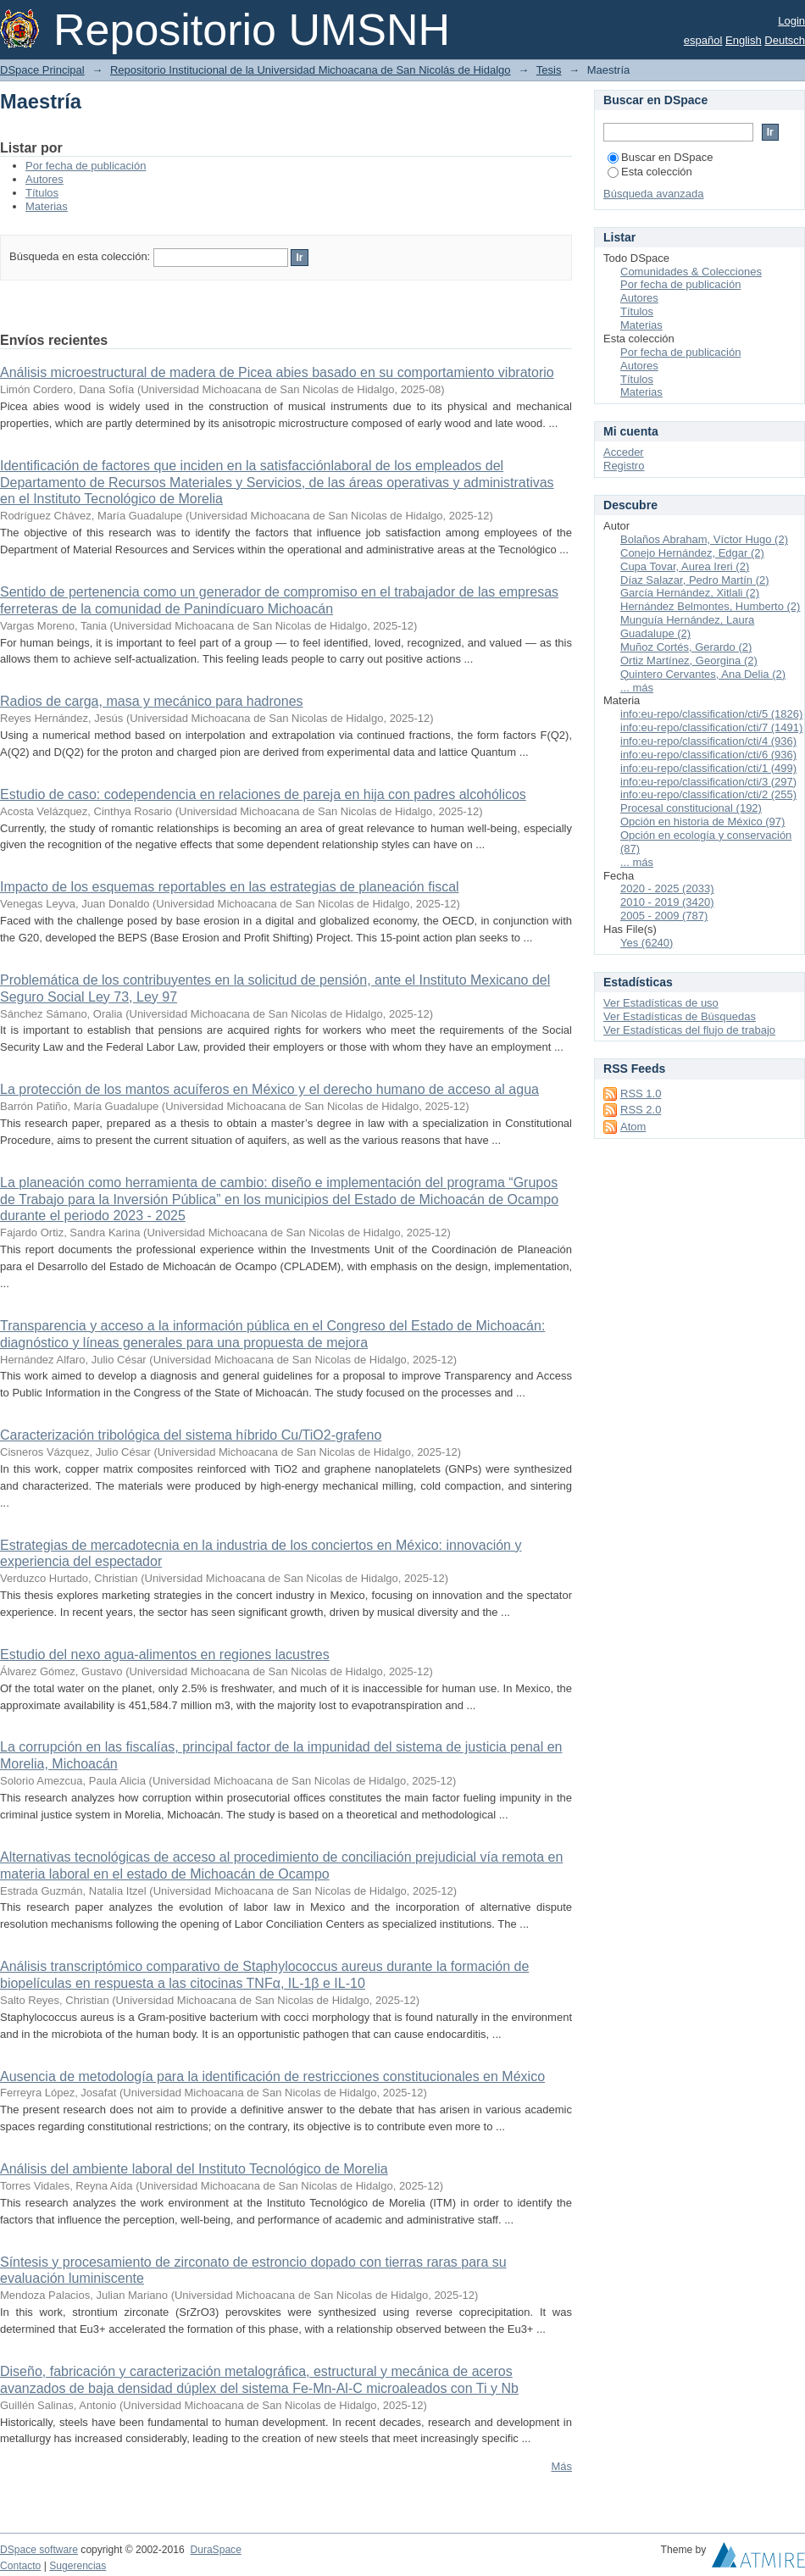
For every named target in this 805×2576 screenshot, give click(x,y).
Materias (46, 206)
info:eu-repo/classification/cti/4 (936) (708, 741)
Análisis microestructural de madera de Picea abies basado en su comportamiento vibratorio (277, 372)
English (743, 40)
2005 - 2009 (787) (664, 915)
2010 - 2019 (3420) (667, 902)
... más (636, 687)
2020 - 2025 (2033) (667, 888)
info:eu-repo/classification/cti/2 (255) (708, 794)
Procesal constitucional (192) (691, 808)
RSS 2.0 (640, 1109)
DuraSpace (215, 2550)
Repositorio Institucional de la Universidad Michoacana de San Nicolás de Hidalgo (310, 70)
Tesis (549, 70)
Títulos (41, 192)
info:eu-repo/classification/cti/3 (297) (708, 781)
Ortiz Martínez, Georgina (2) (689, 660)
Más (561, 2466)
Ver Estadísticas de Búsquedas (679, 1016)
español (703, 40)
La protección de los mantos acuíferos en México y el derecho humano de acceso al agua (269, 1089)
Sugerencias (77, 2566)
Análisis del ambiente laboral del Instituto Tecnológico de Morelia (194, 2169)
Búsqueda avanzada (653, 193)
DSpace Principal (42, 70)
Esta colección (650, 171)
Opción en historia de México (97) (702, 821)
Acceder (623, 452)
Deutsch (784, 40)
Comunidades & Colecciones (691, 271)
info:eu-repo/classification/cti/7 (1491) (711, 727)
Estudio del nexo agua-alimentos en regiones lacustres (165, 1654)
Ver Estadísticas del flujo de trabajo (689, 1030)
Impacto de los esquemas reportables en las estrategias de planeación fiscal (229, 887)
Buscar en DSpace (660, 157)
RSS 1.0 (640, 1093)
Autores (44, 179)
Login (791, 20)
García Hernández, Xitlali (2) (689, 592)
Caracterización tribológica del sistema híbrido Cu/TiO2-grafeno (190, 1435)
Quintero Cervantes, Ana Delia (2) (703, 674)
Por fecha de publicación (85, 165)
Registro (623, 465)
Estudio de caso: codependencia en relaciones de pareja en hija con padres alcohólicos (263, 794)
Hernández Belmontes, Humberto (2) (710, 606)
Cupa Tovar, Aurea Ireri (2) (684, 566)
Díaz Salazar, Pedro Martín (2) (694, 580)
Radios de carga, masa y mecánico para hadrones (151, 701)
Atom (633, 1126)
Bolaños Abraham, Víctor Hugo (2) (704, 539)
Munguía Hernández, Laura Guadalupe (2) (687, 626)
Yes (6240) (646, 942)
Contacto (20, 2566)
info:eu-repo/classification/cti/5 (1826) (711, 714)
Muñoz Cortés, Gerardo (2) (686, 647)
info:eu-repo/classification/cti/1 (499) (708, 768)
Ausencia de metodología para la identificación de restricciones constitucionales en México (272, 2076)
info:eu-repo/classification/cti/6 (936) (708, 754)
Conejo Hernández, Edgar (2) (692, 553)
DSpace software (39, 2550)
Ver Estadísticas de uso (661, 1003)
